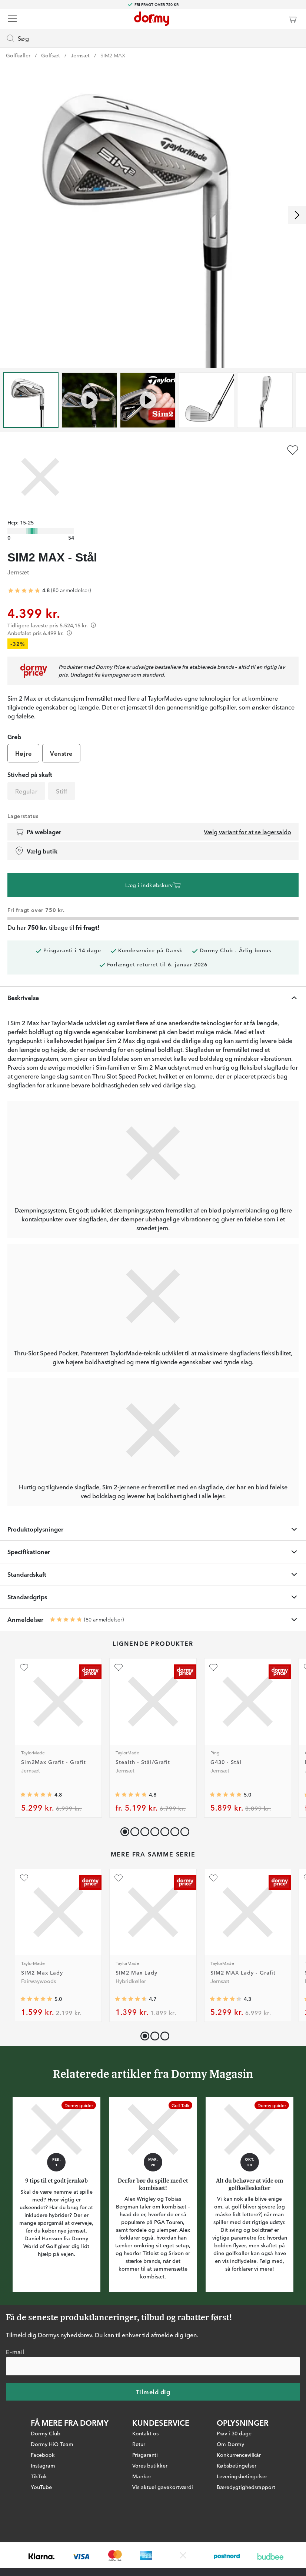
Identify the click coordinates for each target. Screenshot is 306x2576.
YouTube (41, 2486)
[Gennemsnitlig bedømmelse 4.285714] (225, 1999)
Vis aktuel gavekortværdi (162, 2486)
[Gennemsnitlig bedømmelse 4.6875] (130, 1999)
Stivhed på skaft (29, 774)
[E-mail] (153, 2366)
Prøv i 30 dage (234, 2432)
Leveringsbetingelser (242, 2475)
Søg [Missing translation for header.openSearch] (17, 38)
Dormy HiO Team (52, 2443)
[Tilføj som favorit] (293, 450)
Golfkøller (18, 55)
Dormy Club (45, 2432)
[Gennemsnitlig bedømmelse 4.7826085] (36, 1794)
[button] (133, 1830)
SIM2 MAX (112, 55)
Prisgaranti (145, 2454)
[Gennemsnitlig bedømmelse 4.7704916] (130, 1794)
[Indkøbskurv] (292, 19)
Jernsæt (80, 55)
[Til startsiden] (151, 18)
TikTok (39, 2475)
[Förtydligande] (93, 625)
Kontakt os (145, 2432)
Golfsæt (50, 55)
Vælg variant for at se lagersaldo (247, 832)
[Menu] (12, 19)
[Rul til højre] (297, 215)
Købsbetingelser (236, 2465)
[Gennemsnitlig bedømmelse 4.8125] (24, 590)
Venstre (61, 753)
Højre (23, 753)
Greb (14, 736)
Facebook (43, 2454)
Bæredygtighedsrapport (246, 2486)
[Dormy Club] (270, 19)
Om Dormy (230, 2443)
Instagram (43, 2465)
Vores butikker (149, 2465)
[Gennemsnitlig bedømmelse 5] (225, 1794)
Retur (138, 2443)
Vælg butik (36, 850)
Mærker (141, 2475)
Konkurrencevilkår (239, 2454)
